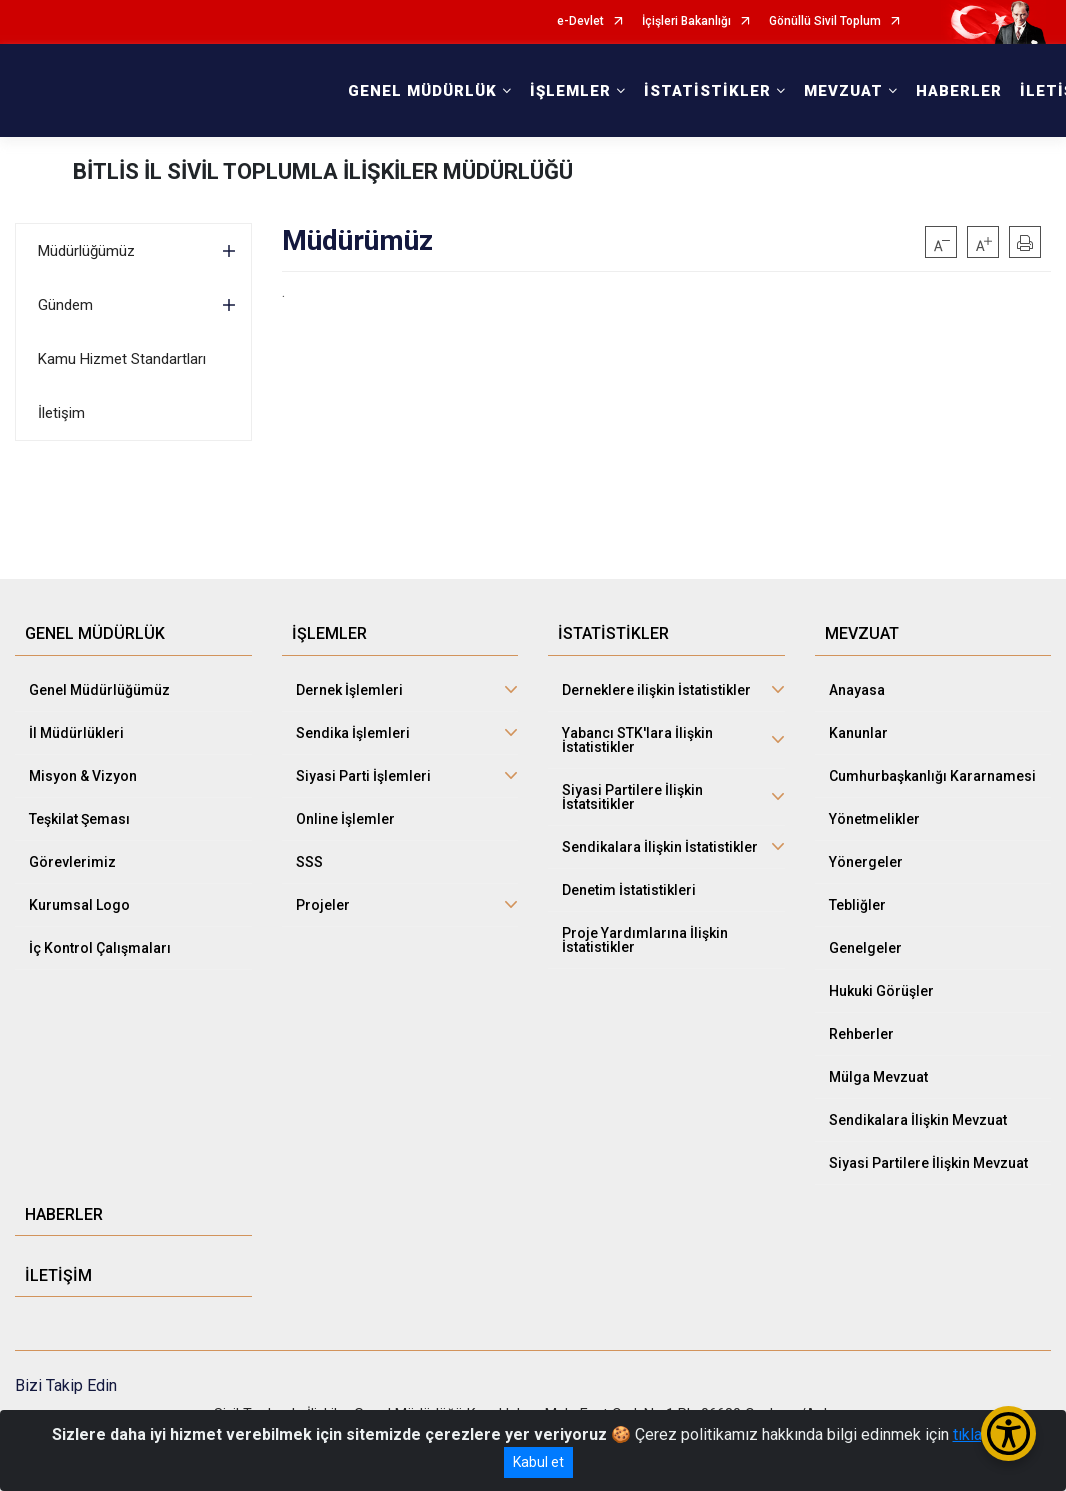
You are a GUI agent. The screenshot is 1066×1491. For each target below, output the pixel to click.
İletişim (61, 413)
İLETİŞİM (58, 1275)
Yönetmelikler (874, 819)
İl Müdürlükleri (76, 733)
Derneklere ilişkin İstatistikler (656, 690)
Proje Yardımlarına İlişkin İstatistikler (645, 940)
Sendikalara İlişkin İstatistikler (660, 847)
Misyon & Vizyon (83, 776)
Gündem (65, 305)
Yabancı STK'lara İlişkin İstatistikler (637, 740)
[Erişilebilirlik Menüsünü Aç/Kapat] (1008, 1433)
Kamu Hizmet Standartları (122, 359)
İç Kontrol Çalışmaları (100, 948)
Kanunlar (858, 733)
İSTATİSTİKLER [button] (707, 91)
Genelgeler (865, 948)
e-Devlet (580, 21)
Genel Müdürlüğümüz (99, 690)
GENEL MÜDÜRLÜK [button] (422, 91)
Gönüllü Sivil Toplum (825, 21)
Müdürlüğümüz (86, 251)
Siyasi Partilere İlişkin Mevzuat (928, 1163)
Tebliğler (857, 905)
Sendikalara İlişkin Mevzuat (918, 1120)
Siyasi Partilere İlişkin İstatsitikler (632, 797)
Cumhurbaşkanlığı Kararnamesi (932, 776)
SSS (309, 862)
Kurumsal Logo (79, 905)
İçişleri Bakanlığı (686, 21)
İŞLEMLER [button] (570, 91)
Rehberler (861, 1034)
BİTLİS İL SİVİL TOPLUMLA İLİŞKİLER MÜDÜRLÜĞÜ (323, 171)
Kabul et (538, 1462)
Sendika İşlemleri (353, 733)
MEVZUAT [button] (843, 91)
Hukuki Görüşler (881, 991)
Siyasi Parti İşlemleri (363, 776)
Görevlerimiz (72, 862)
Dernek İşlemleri (349, 690)
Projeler (323, 905)
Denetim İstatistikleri (629, 890)
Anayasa (857, 690)
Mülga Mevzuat (878, 1077)
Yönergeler (866, 862)
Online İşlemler (345, 819)
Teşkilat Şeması (79, 819)
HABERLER (959, 91)
